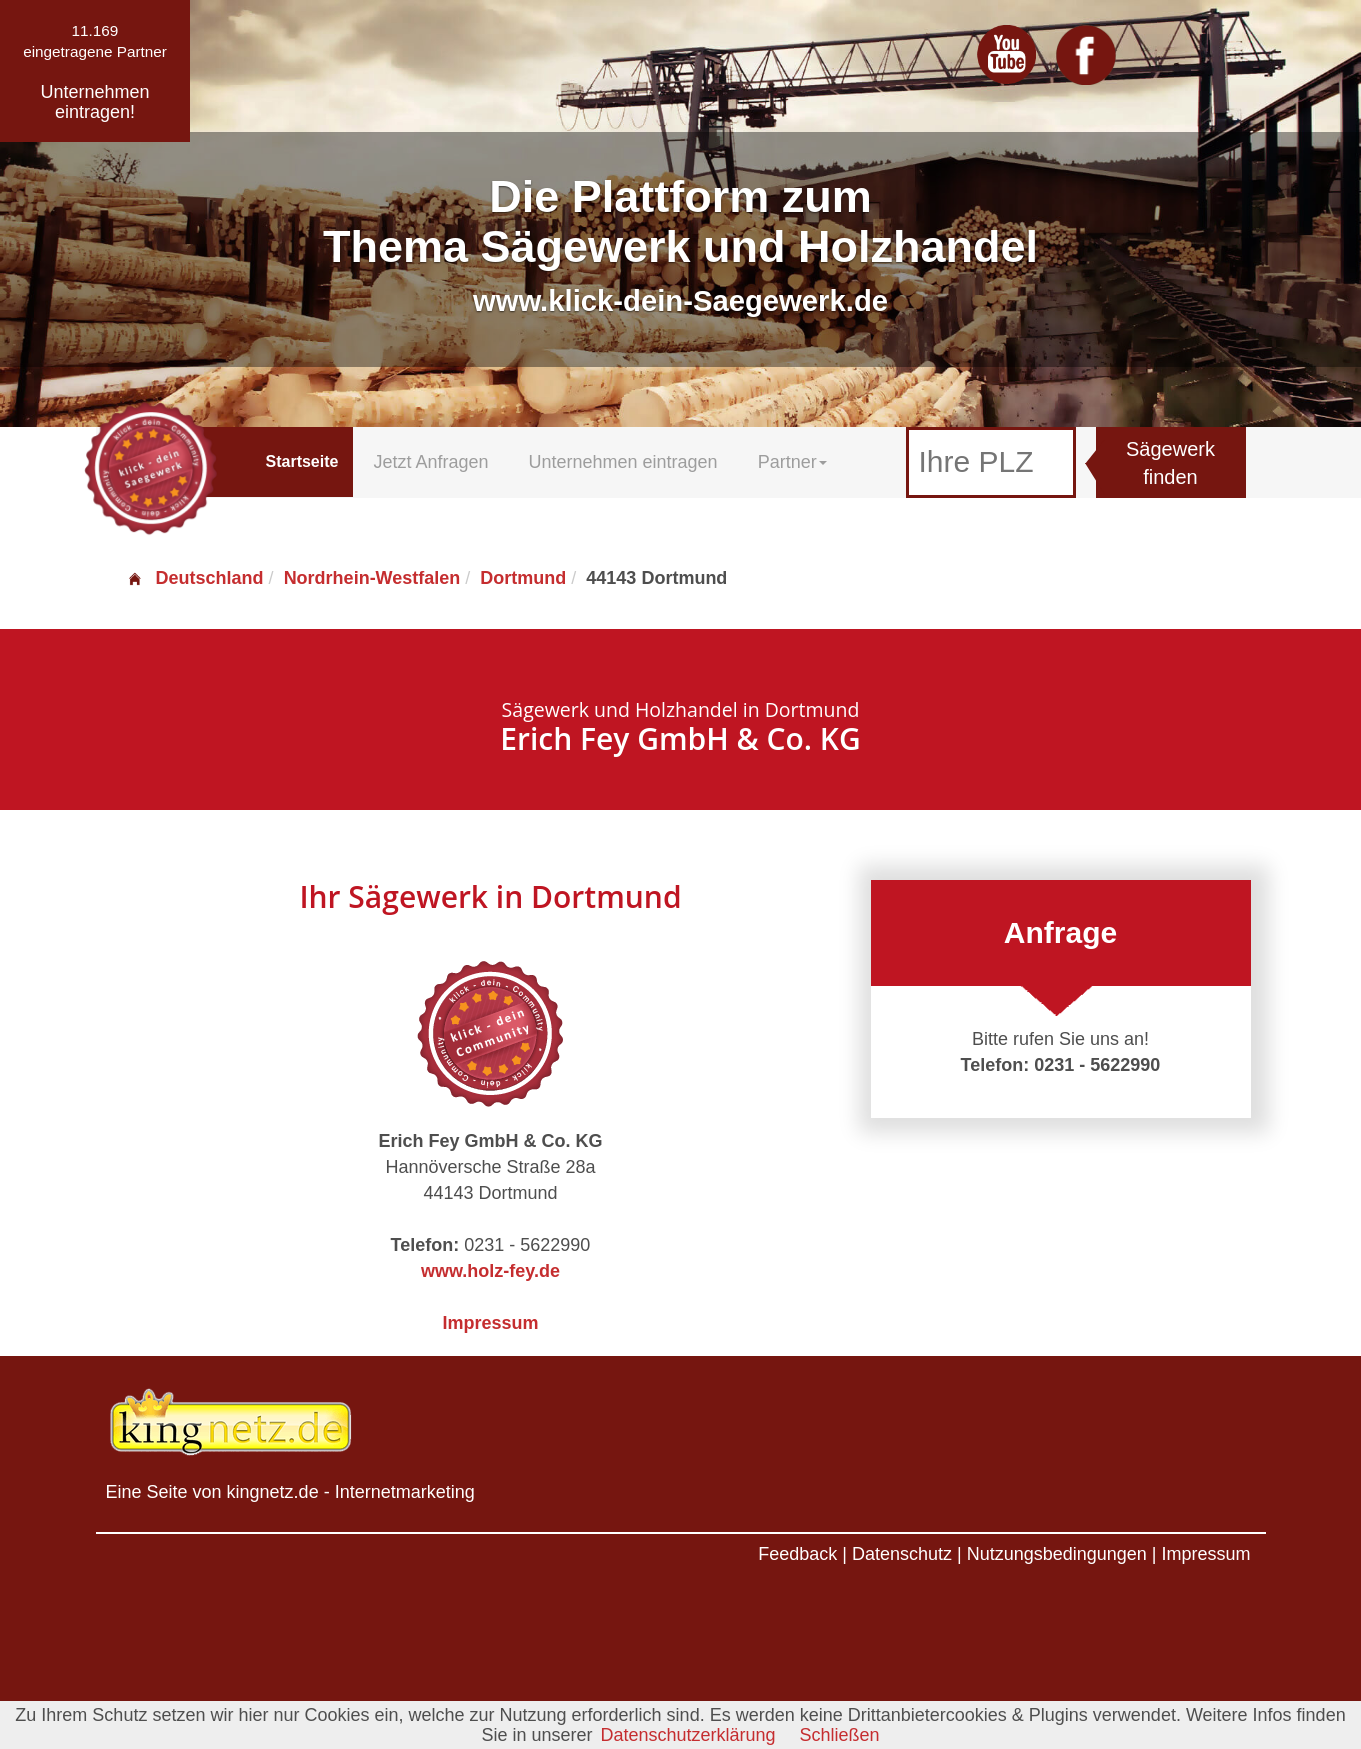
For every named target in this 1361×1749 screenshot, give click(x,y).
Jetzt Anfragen (430, 462)
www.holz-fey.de (490, 1271)
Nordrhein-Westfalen (372, 578)
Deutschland (195, 578)
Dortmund (523, 578)
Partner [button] (792, 462)
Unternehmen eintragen (623, 462)
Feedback (797, 1554)
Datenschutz (902, 1554)
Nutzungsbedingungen (1057, 1554)
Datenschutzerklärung (687, 1735)
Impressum (490, 1323)
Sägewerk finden (1170, 463)
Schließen (840, 1735)
